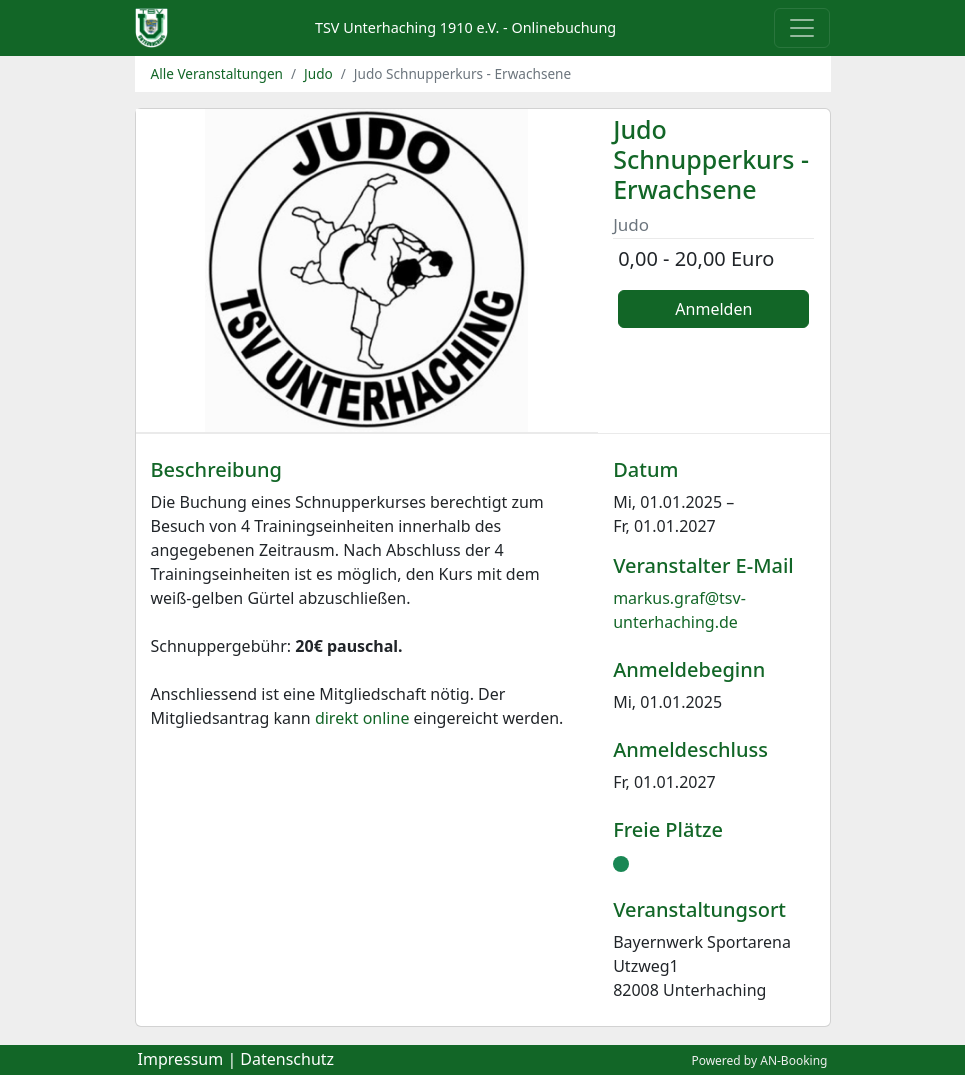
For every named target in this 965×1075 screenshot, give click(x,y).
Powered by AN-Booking (759, 1060)
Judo (318, 73)
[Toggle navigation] (802, 28)
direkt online (362, 718)
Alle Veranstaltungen (217, 73)
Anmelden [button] (713, 309)
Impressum (181, 1059)
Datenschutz (287, 1059)
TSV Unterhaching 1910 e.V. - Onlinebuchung (465, 27)
